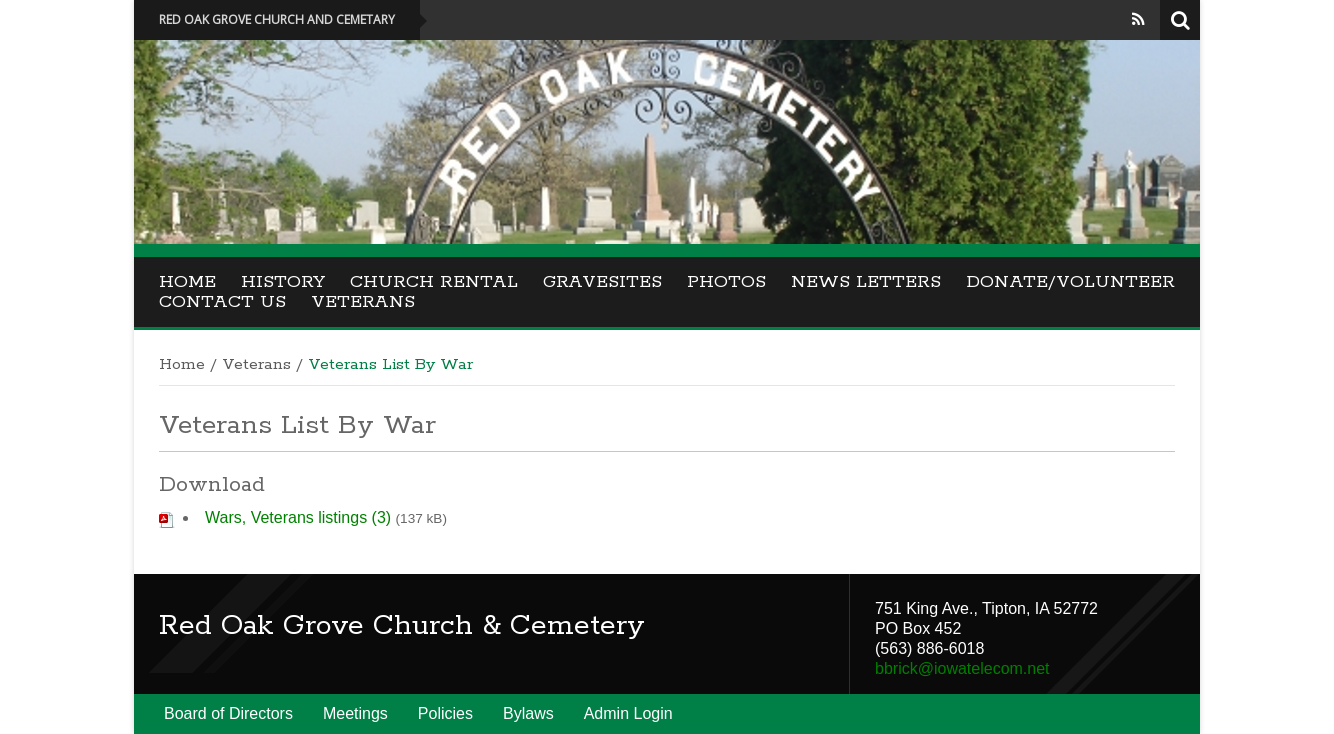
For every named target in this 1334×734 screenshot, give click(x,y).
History (283, 282)
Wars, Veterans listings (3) (298, 517)
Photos (726, 282)
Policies (445, 713)
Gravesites (602, 282)
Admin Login (628, 713)
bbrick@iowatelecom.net (962, 668)
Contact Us (222, 302)
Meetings (355, 713)
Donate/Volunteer (1070, 282)
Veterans (363, 302)
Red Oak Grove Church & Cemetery (402, 626)
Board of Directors (228, 713)
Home (187, 282)
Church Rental (434, 282)
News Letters (866, 282)
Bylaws (528, 713)
